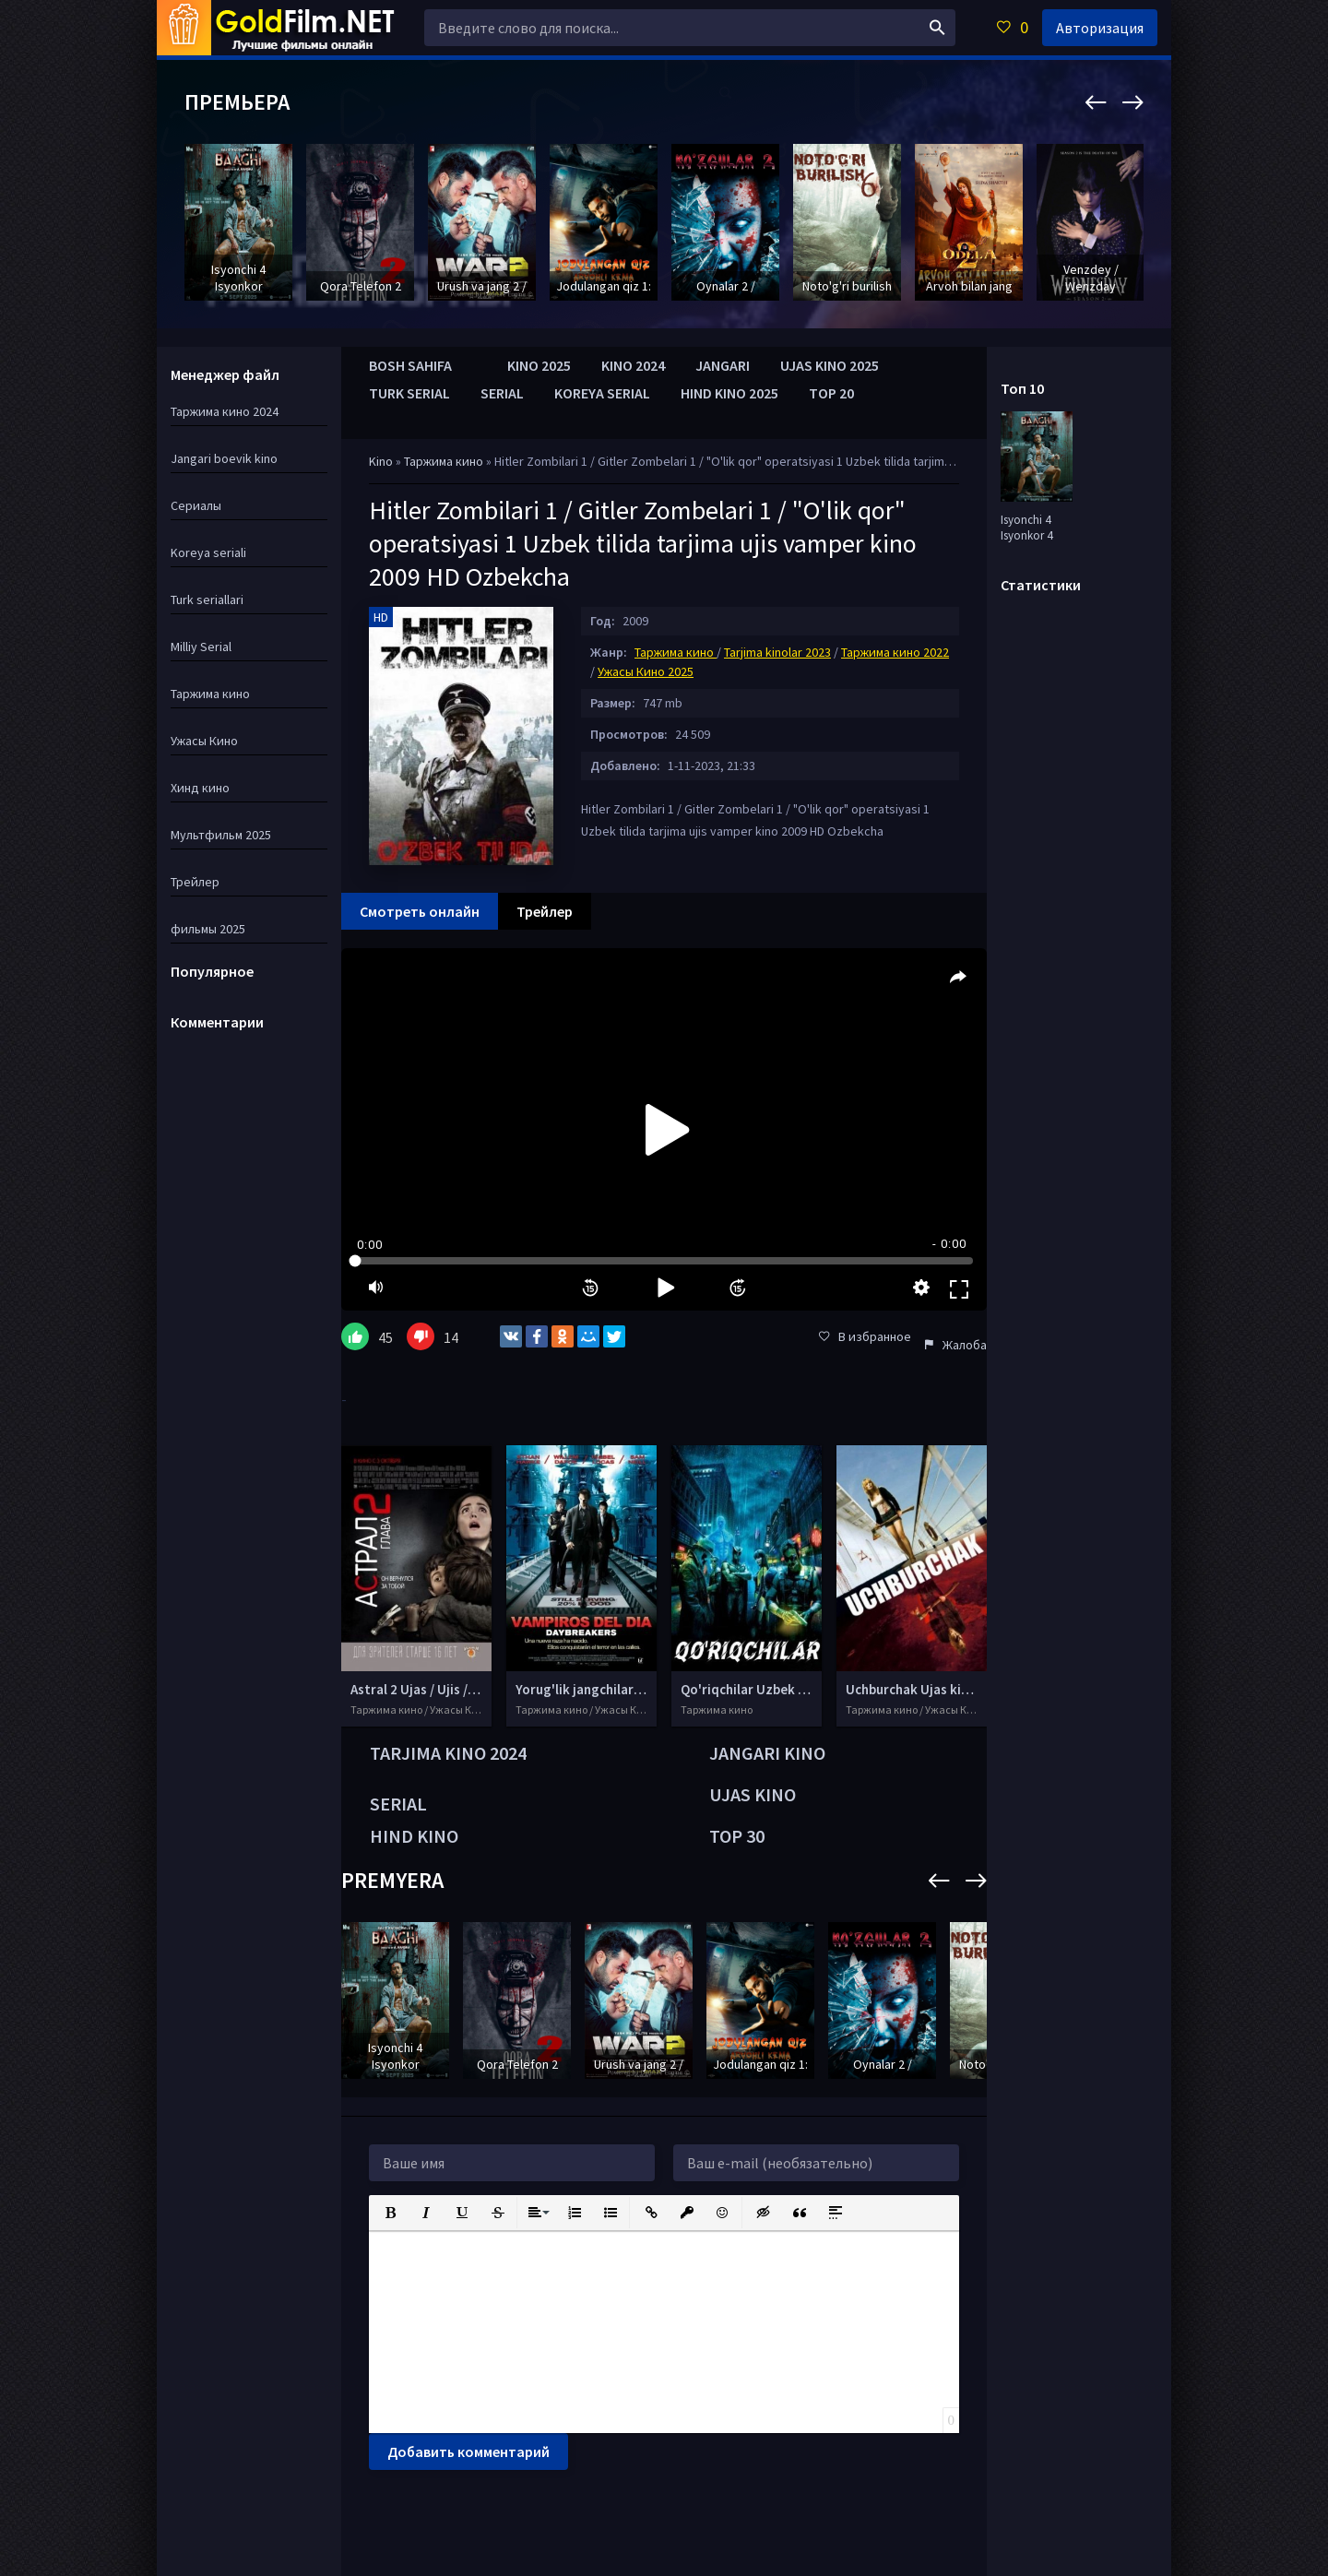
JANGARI (722, 365)
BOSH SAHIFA (410, 365)
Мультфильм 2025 (221, 834)
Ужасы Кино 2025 (646, 671)
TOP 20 (831, 393)
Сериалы (196, 505)
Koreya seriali (208, 552)
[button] (389, 2211)
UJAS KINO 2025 (829, 365)
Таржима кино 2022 (895, 652)
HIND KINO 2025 (729, 393)
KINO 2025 (539, 365)
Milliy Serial (201, 646)
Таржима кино (445, 461)
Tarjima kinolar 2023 (777, 652)
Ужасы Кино (204, 740)
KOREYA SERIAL (602, 393)
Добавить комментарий (468, 2451)
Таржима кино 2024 (225, 411)
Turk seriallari (207, 599)
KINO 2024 (633, 365)
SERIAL (502, 393)
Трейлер (195, 881)
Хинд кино (200, 787)
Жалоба (956, 1344)
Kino (381, 461)
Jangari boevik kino (224, 458)
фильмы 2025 (208, 928)
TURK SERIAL (409, 393)
